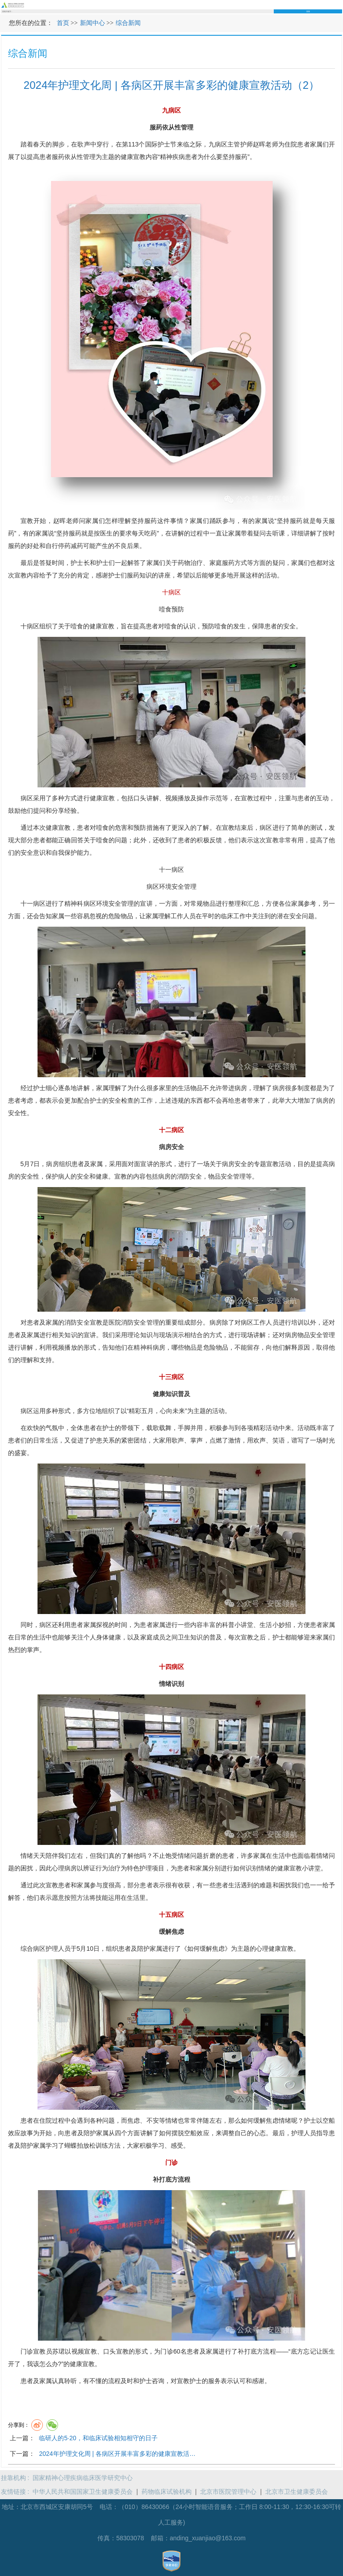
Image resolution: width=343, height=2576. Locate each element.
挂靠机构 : (17, 2477)
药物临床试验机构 (167, 2491)
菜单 (339, 4)
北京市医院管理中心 (228, 2491)
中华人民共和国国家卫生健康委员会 (83, 2491)
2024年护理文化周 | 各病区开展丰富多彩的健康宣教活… (117, 2453)
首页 (63, 23)
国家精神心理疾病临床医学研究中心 (83, 2477)
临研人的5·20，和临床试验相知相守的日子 (98, 2438)
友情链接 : (17, 2491)
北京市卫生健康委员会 (296, 2491)
